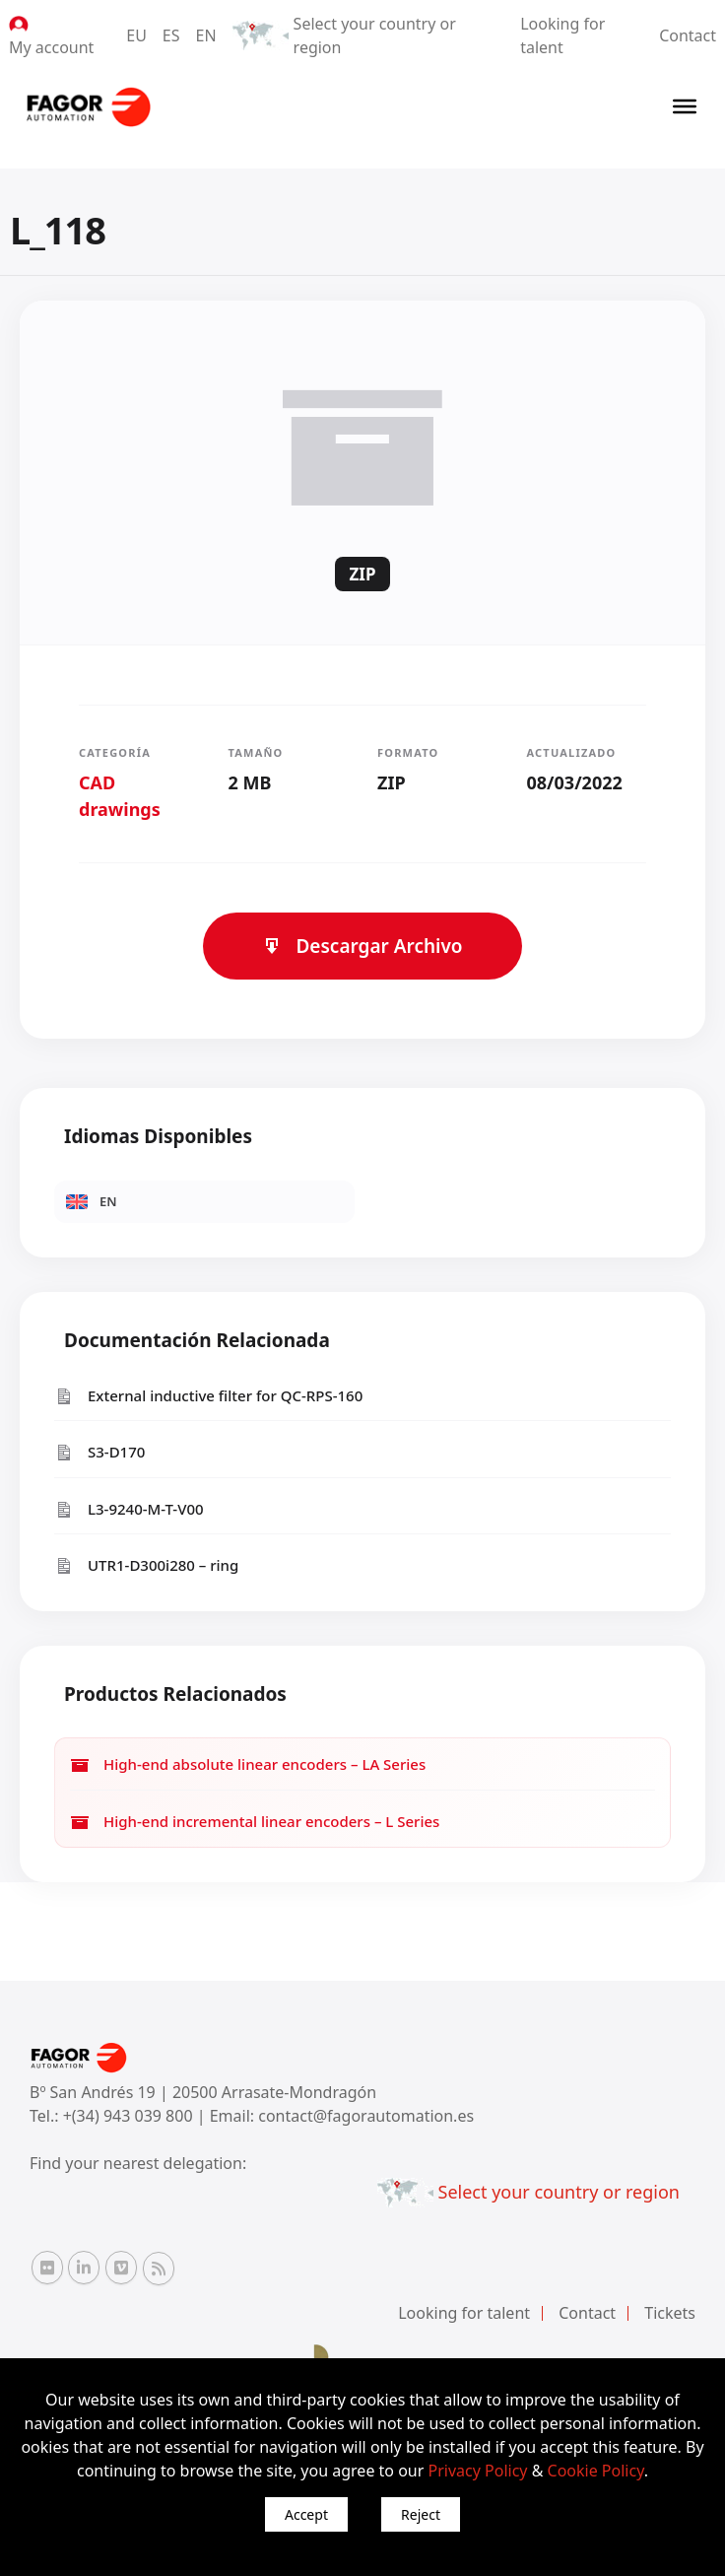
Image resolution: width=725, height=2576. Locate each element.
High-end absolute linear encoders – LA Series (248, 1764)
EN (206, 35)
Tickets (669, 2313)
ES (171, 35)
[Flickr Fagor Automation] (47, 2267)
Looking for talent (464, 2313)
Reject (420, 2514)
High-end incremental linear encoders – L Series (254, 1821)
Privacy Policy (478, 2470)
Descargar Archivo (362, 946)
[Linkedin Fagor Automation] (83, 2267)
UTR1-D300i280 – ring (146, 1565)
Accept (306, 2514)
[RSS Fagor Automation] (158, 2268)
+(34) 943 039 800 (130, 2116)
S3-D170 (99, 1452)
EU (136, 35)
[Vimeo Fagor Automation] (121, 2267)
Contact (687, 35)
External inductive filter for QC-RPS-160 (208, 1396)
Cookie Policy (596, 2470)
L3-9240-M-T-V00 (129, 1509)
